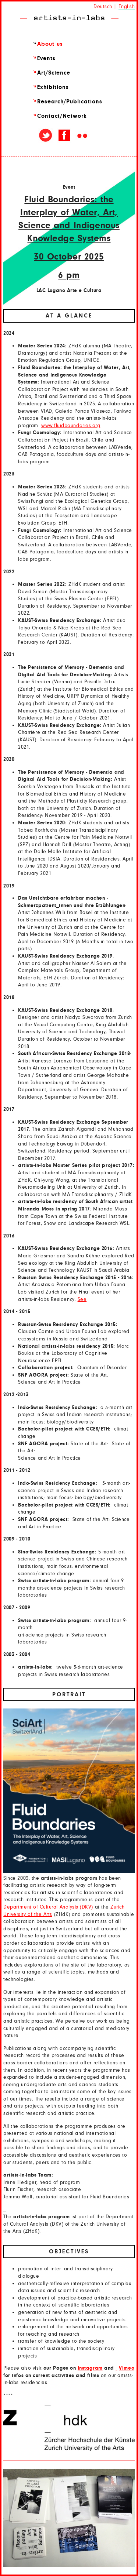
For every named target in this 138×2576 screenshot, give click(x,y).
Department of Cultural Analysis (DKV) (48, 1907)
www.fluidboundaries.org (70, 426)
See (82, 1299)
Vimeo (126, 2368)
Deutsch (102, 7)
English (126, 7)
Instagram (90, 2368)
